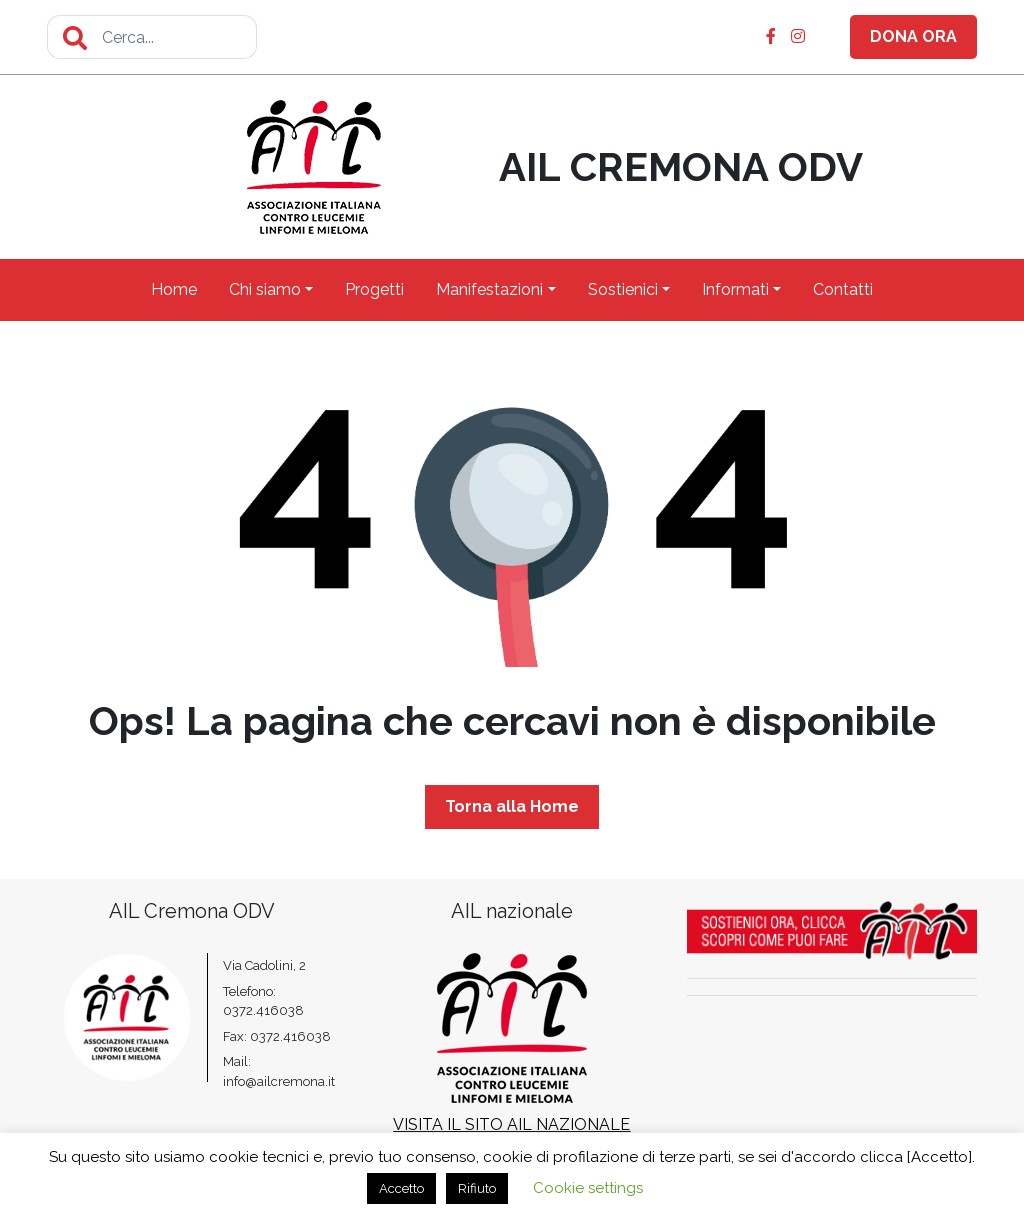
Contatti (843, 289)
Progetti (374, 289)
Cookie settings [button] (588, 1188)
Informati (735, 289)
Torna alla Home (512, 806)
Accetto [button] (401, 1188)
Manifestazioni (489, 289)
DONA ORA (913, 36)
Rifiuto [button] (477, 1188)
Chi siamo (265, 289)
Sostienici (623, 289)
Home (174, 289)
